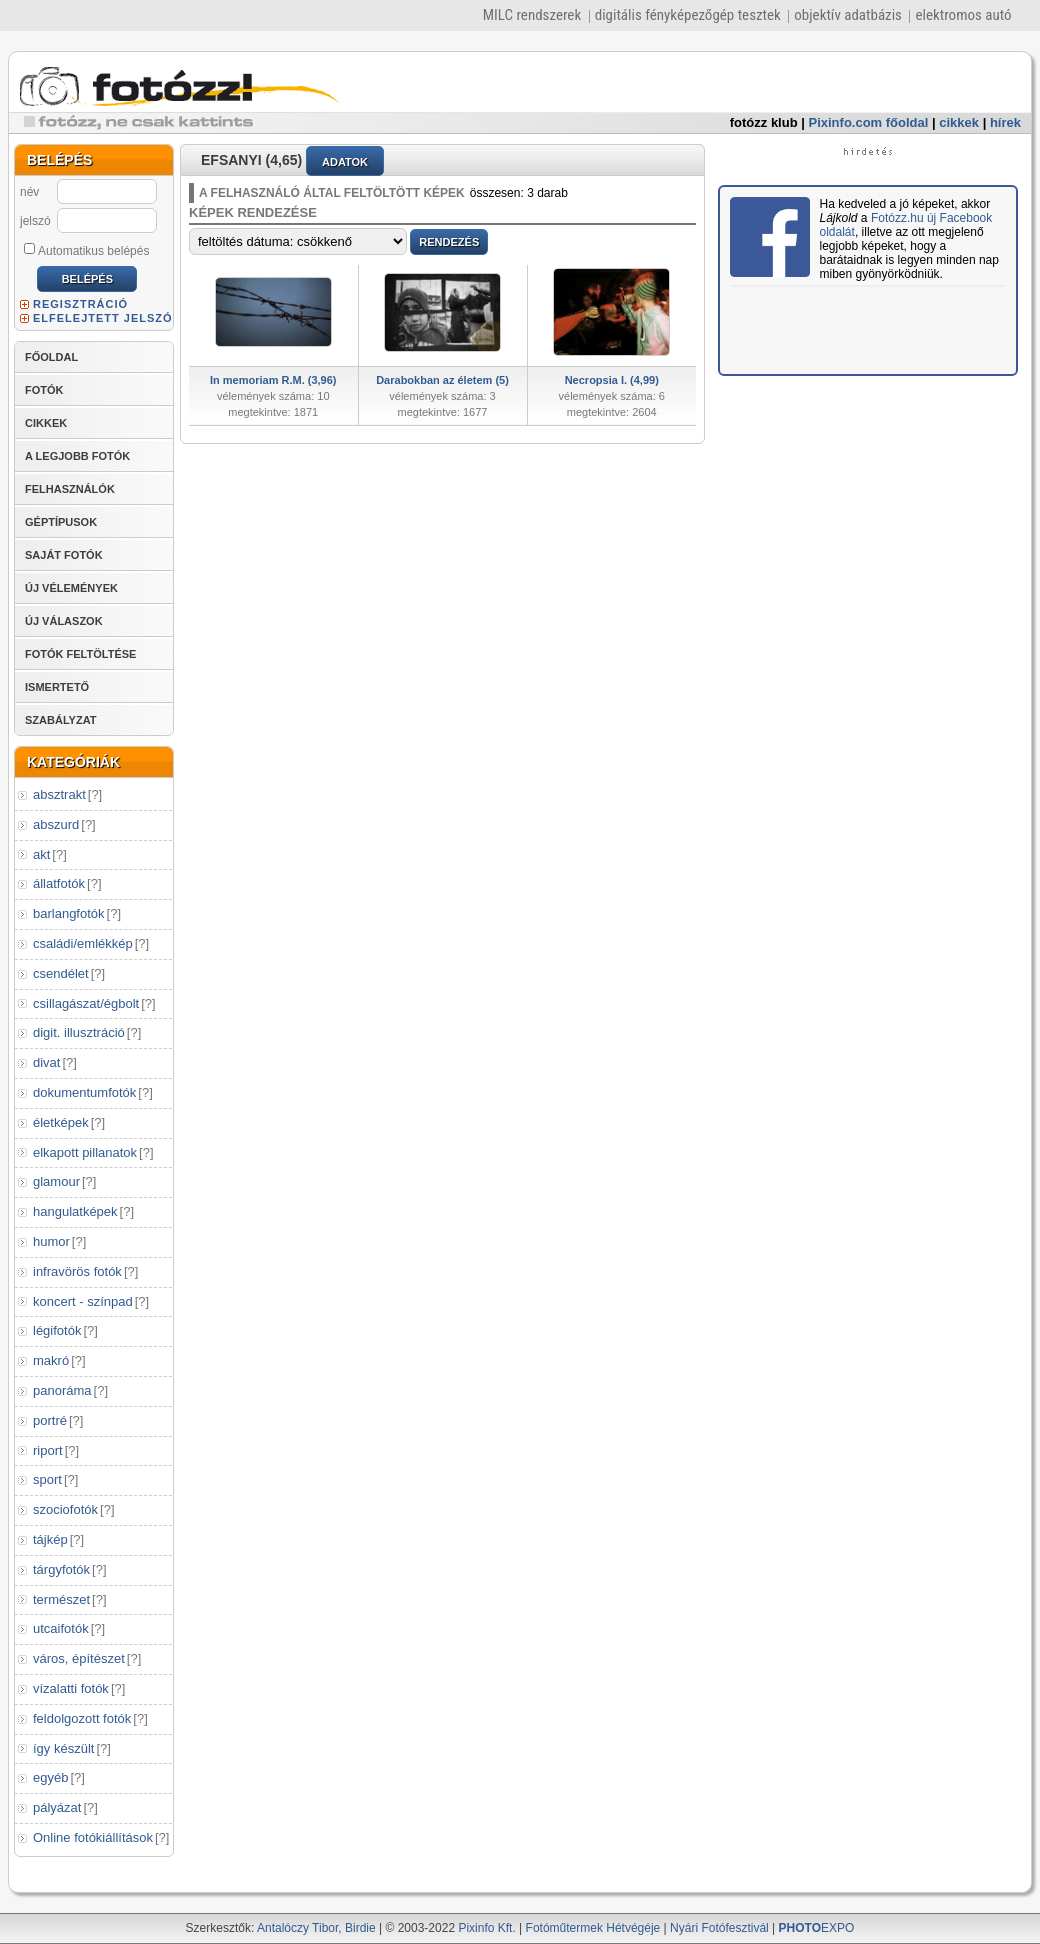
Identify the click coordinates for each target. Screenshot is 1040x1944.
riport (48, 1450)
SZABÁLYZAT (61, 720)
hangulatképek (75, 1211)
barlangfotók (69, 913)
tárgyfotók (61, 1569)
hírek (1005, 122)
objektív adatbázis (848, 15)
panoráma (62, 1390)
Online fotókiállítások (93, 1837)
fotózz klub (764, 122)
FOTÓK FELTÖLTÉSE (80, 654)
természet (61, 1599)
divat (46, 1062)
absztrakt (59, 794)
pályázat (57, 1807)
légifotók (57, 1330)
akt (41, 854)
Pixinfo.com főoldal (869, 122)
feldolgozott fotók (82, 1718)
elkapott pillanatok (85, 1152)
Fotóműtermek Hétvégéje (593, 1928)
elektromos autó (963, 15)
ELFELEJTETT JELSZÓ (103, 318)
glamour (56, 1181)
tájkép (50, 1539)
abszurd (56, 824)
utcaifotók (61, 1628)
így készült (63, 1748)
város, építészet (79, 1658)
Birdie (360, 1928)
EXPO (817, 1928)
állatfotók (59, 883)
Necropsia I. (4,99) (612, 380)
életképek (61, 1122)
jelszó (35, 221)
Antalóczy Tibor (297, 1928)
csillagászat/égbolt (86, 1003)
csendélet (61, 973)
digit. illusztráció (79, 1032)
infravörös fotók (77, 1271)
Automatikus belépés (86, 250)
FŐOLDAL (51, 357)
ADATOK (345, 162)
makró (51, 1360)
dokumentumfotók (84, 1092)
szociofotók (65, 1509)
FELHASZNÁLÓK (70, 489)
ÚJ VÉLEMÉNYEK (71, 588)
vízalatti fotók (71, 1688)
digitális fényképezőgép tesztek (688, 15)
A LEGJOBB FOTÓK (77, 456)
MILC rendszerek (532, 15)
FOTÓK (44, 390)
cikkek (959, 122)
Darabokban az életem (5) (442, 380)
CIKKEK (46, 423)
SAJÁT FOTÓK (64, 555)
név (29, 192)
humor (51, 1241)
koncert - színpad (83, 1301)
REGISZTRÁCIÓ (80, 304)
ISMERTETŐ (57, 687)
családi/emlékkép (83, 943)
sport (47, 1479)
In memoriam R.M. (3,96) (273, 380)
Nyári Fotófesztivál (719, 1928)
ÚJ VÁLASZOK (64, 621)
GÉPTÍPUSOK (61, 522)
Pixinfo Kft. (486, 1928)
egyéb (50, 1777)
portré (50, 1420)
